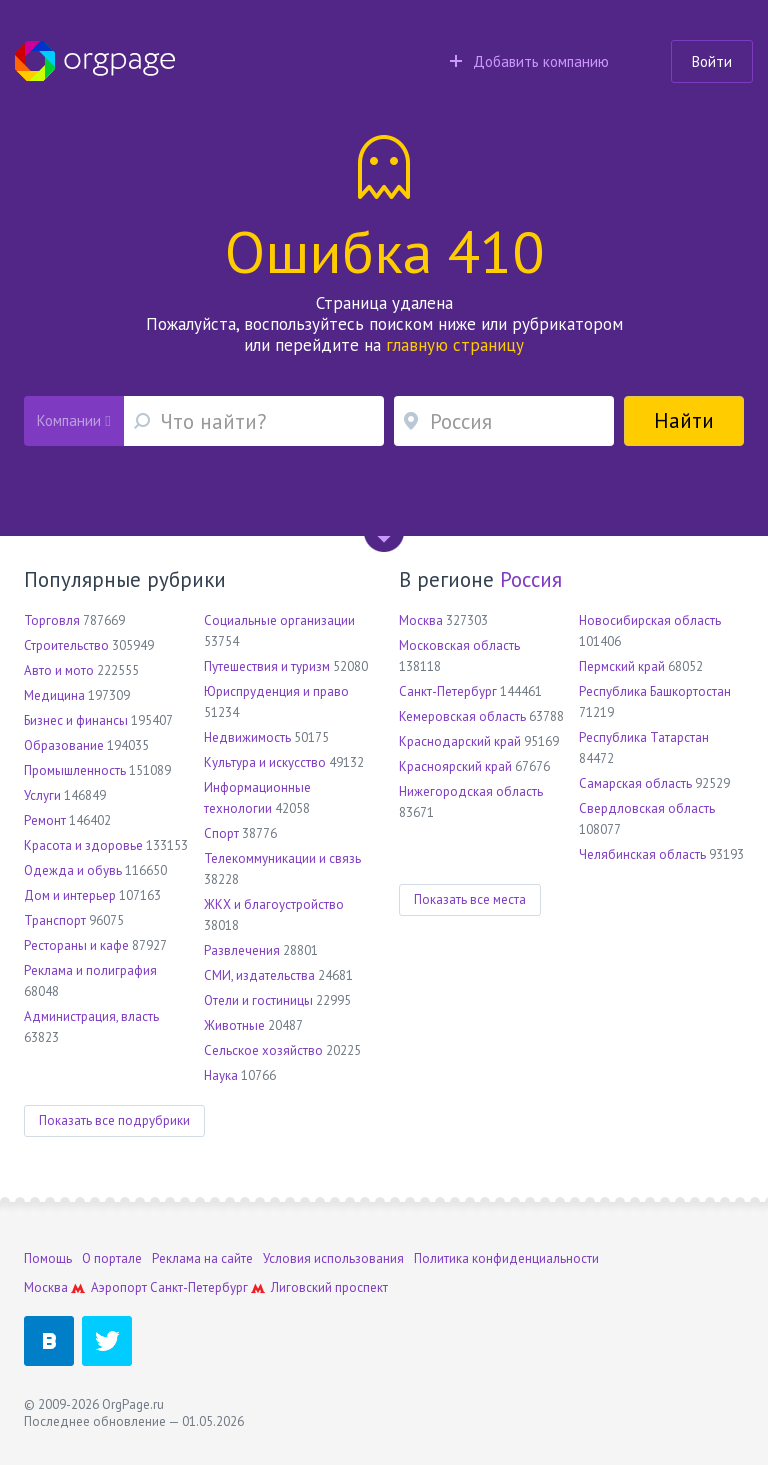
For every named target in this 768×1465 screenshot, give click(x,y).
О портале (112, 1258)
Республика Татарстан (644, 737)
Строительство (66, 645)
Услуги (42, 795)
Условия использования (333, 1258)
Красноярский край (455, 766)
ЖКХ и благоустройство (274, 904)
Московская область (459, 645)
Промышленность (75, 770)
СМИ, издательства (259, 975)
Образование (64, 745)
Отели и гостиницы (258, 1000)
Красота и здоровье (83, 845)
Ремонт (45, 820)
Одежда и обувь (73, 870)
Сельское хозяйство (263, 1050)
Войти (712, 61)
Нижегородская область (471, 791)
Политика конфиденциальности (506, 1258)
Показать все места (470, 899)
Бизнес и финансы (76, 720)
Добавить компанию (529, 61)
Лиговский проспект (329, 1287)
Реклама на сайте (202, 1258)
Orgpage (95, 61)
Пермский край (622, 666)
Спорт (221, 833)
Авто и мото (59, 670)
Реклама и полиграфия (90, 970)
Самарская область (635, 783)
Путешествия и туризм (267, 666)
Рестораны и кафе (76, 945)
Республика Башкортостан (655, 691)
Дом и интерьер (70, 895)
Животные (234, 1025)
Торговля (52, 620)
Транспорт (55, 920)
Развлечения (242, 950)
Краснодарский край (460, 741)
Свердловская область (647, 808)
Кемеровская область (462, 716)
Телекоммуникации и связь (282, 858)
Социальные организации (279, 620)
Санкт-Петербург (448, 691)
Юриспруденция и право (276, 691)
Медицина (54, 695)
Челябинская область (642, 854)
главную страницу (455, 345)
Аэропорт (119, 1287)
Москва (421, 620)
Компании (73, 420)
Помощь (48, 1258)
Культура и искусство (265, 762)
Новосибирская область (650, 620)
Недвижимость (247, 737)
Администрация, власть (91, 1016)
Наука (221, 1075)
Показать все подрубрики (114, 1120)
